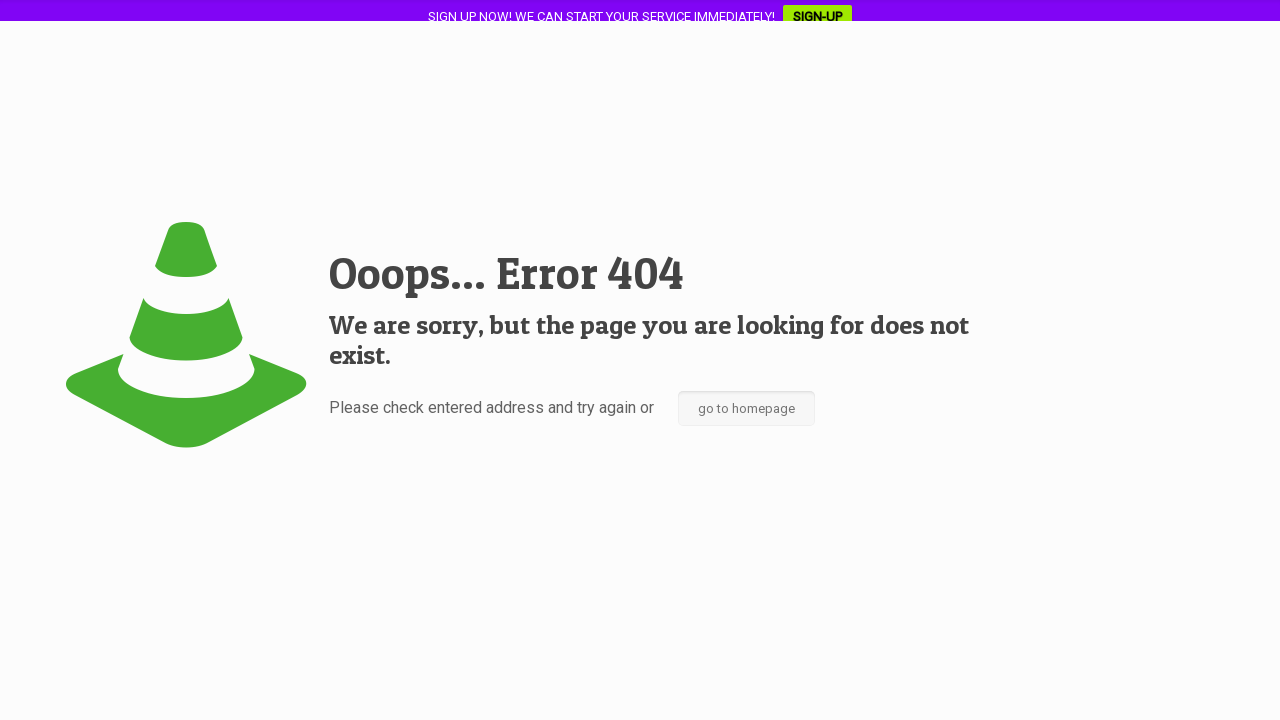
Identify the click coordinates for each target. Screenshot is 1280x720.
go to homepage (746, 408)
